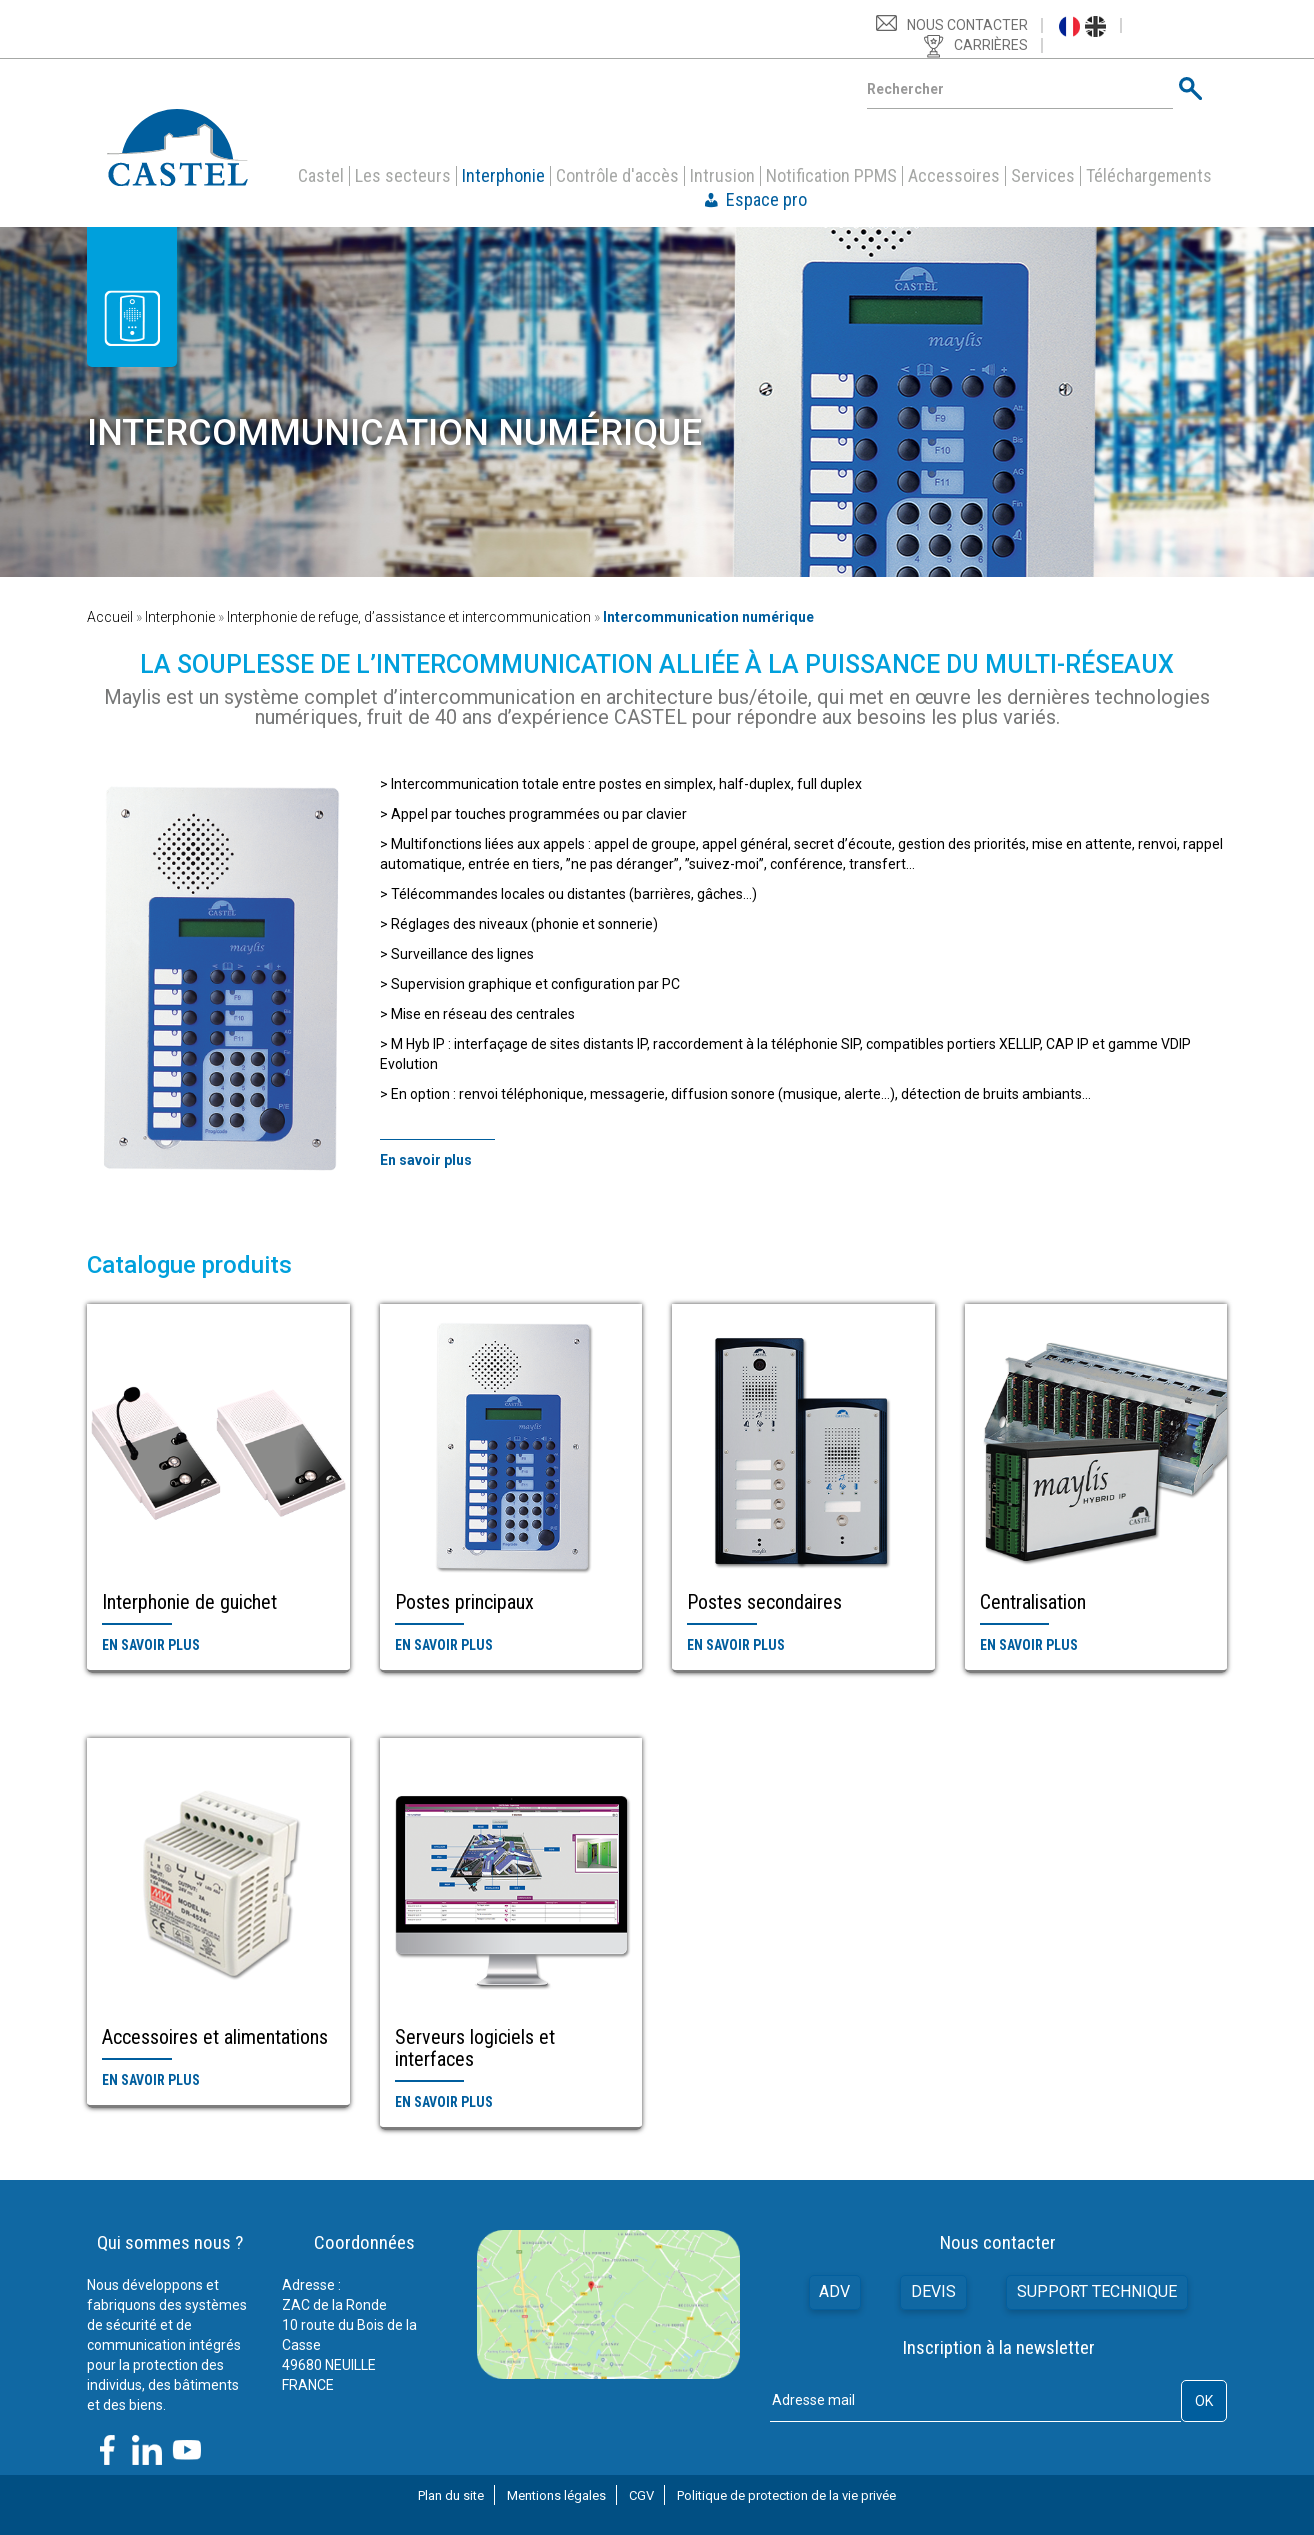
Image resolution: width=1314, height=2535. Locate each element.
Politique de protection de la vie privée (786, 2495)
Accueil (110, 617)
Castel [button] (321, 176)
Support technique (1097, 2291)
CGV (641, 2495)
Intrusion (722, 176)
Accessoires (954, 176)
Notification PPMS (831, 176)
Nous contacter (967, 25)
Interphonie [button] (503, 176)
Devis (933, 2291)
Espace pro (766, 200)
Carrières (991, 45)
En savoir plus (151, 1645)
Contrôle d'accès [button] (617, 176)
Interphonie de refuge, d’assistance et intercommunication (409, 617)
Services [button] (1043, 176)
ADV (834, 2291)
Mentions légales (556, 2495)
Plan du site (451, 2495)
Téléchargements (1149, 176)
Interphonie (180, 617)
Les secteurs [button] (403, 176)
